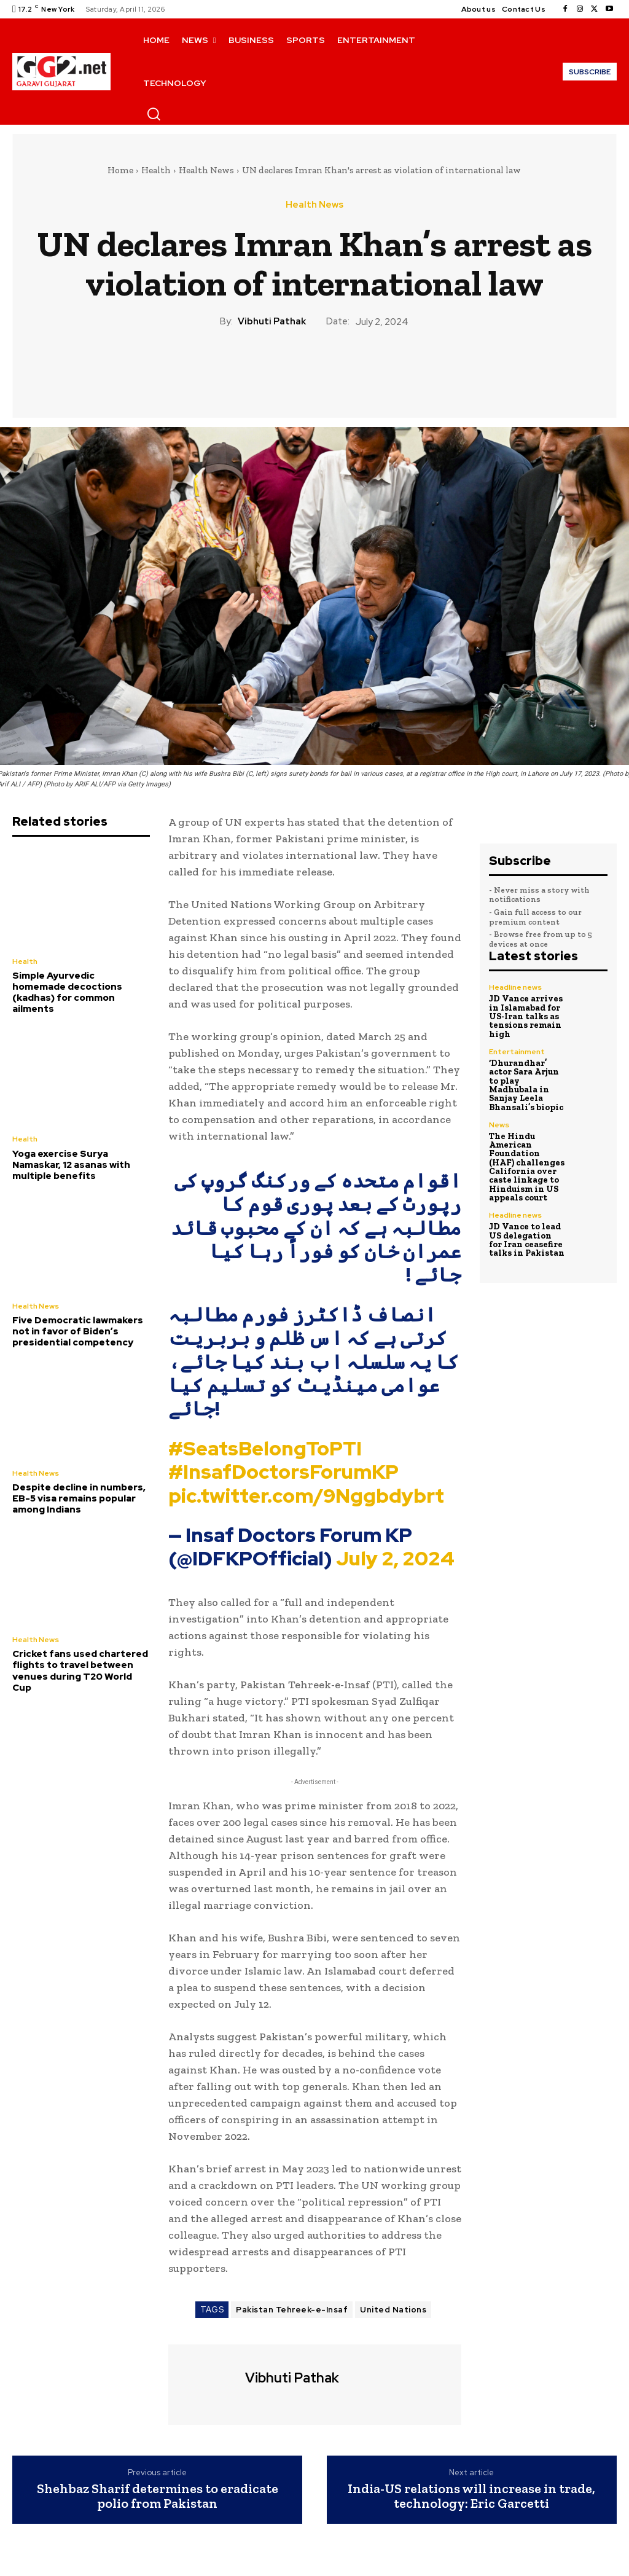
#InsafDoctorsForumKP (283, 1471)
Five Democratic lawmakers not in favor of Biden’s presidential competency (77, 1330)
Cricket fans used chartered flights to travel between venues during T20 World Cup (80, 1668)
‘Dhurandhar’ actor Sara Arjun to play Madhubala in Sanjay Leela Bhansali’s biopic (524, 1083)
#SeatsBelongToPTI (265, 1448)
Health (156, 170)
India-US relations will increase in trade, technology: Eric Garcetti (471, 2496)
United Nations (393, 2309)
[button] (153, 113)
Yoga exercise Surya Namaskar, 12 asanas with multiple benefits (71, 1164)
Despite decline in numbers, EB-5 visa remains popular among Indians (78, 1496)
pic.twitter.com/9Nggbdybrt (306, 1495)
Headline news (515, 987)
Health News (206, 170)
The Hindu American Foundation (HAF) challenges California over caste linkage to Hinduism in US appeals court (525, 1164)
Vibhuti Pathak (272, 321)
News (499, 1122)
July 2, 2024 (395, 1558)
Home (120, 170)
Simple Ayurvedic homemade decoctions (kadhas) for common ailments (67, 992)
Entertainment (516, 1050)
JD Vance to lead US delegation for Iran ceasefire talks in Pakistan (527, 1236)
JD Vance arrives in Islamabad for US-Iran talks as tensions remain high (525, 1015)
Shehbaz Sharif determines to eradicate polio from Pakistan (157, 2496)
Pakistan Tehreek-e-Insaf (292, 2309)
